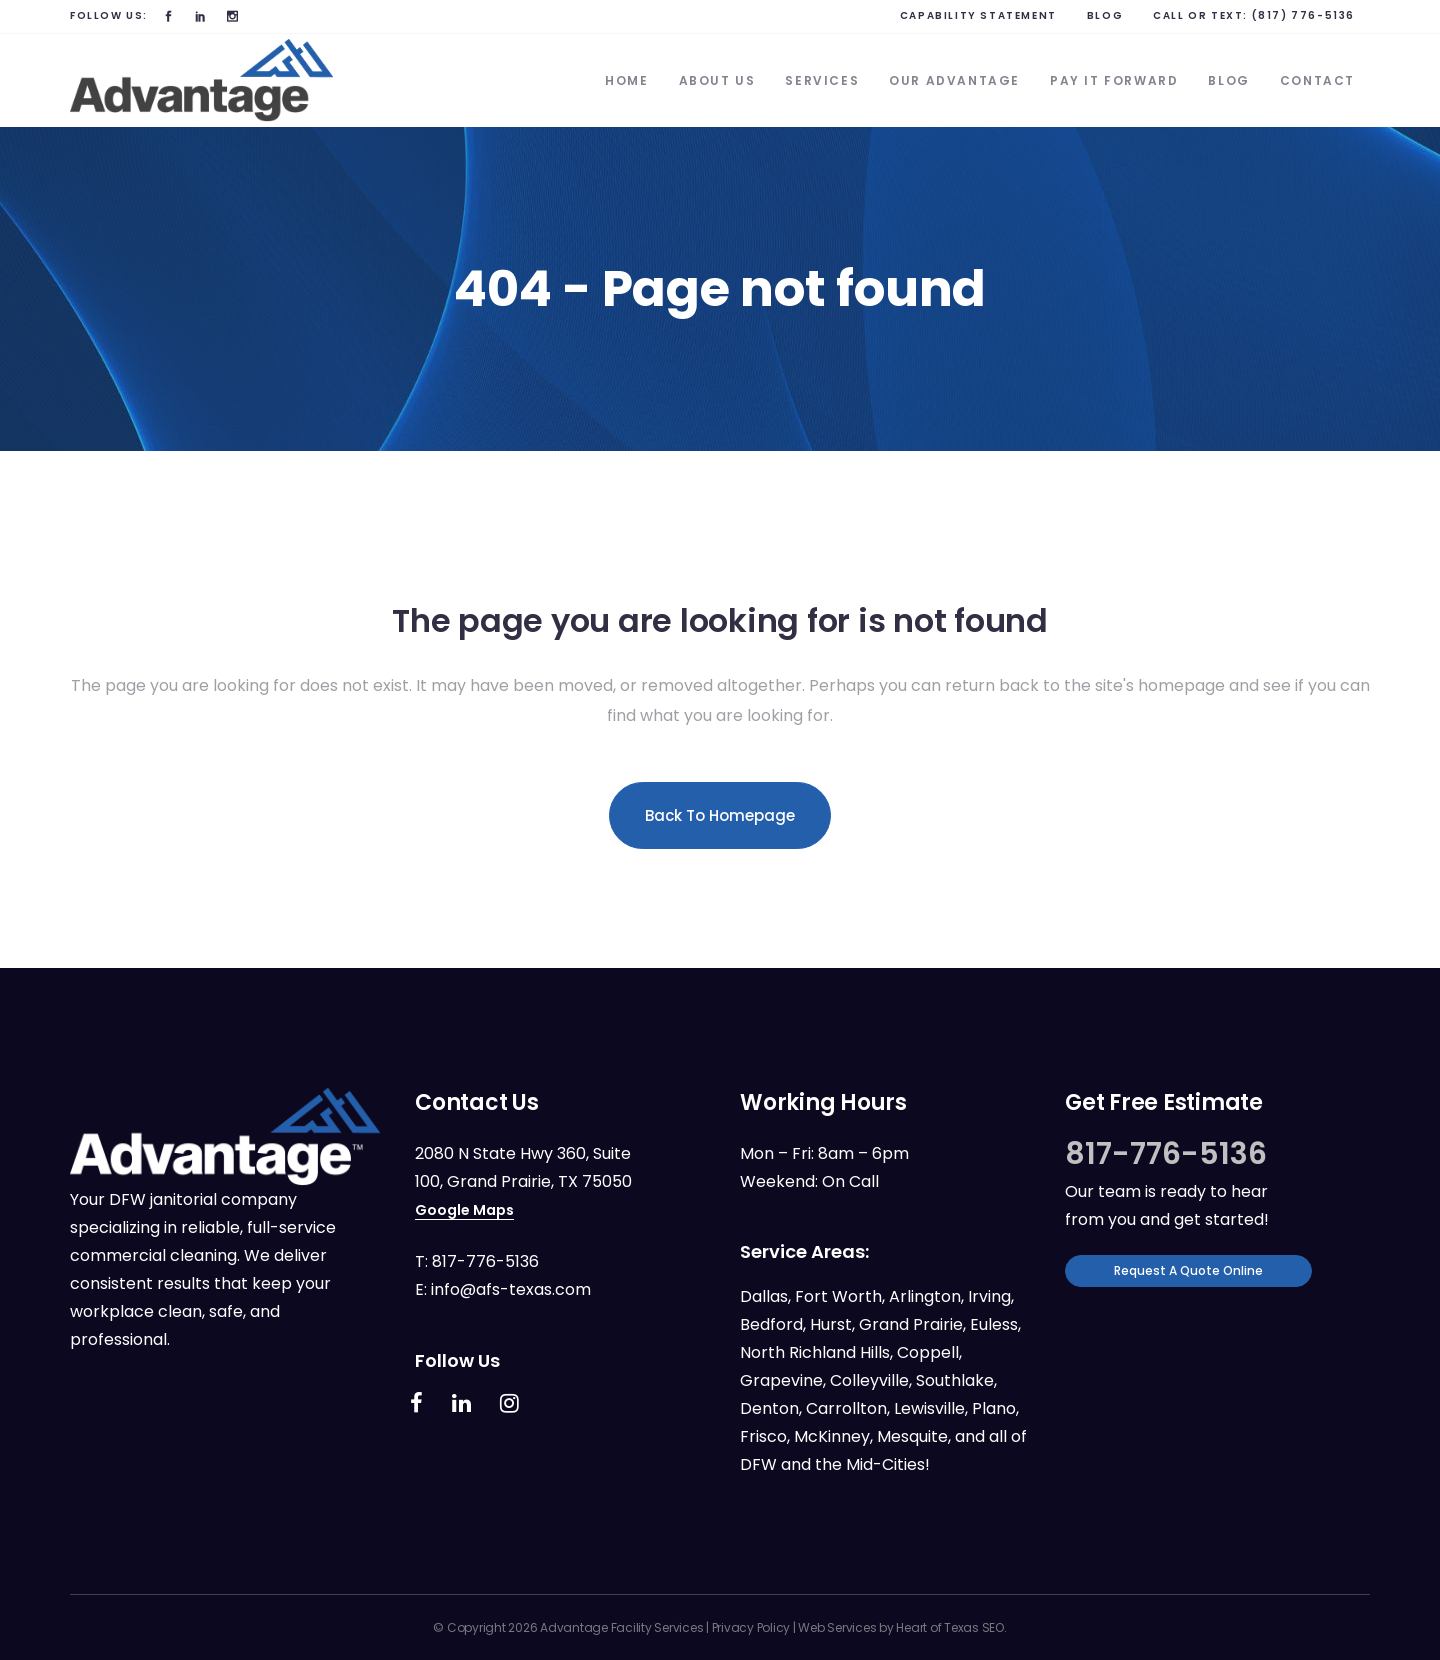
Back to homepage (720, 815)
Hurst (831, 1324)
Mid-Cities (885, 1464)
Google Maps (464, 1210)
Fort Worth (838, 1296)
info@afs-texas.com (511, 1289)
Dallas (764, 1296)
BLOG (1105, 15)
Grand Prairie (911, 1324)
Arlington (925, 1296)
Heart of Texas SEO (950, 1627)
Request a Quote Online (1188, 1270)
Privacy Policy (751, 1627)
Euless (994, 1324)
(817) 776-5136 (1303, 15)
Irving (989, 1296)
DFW (758, 1464)
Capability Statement (978, 15)
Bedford (771, 1324)
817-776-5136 (485, 1261)
